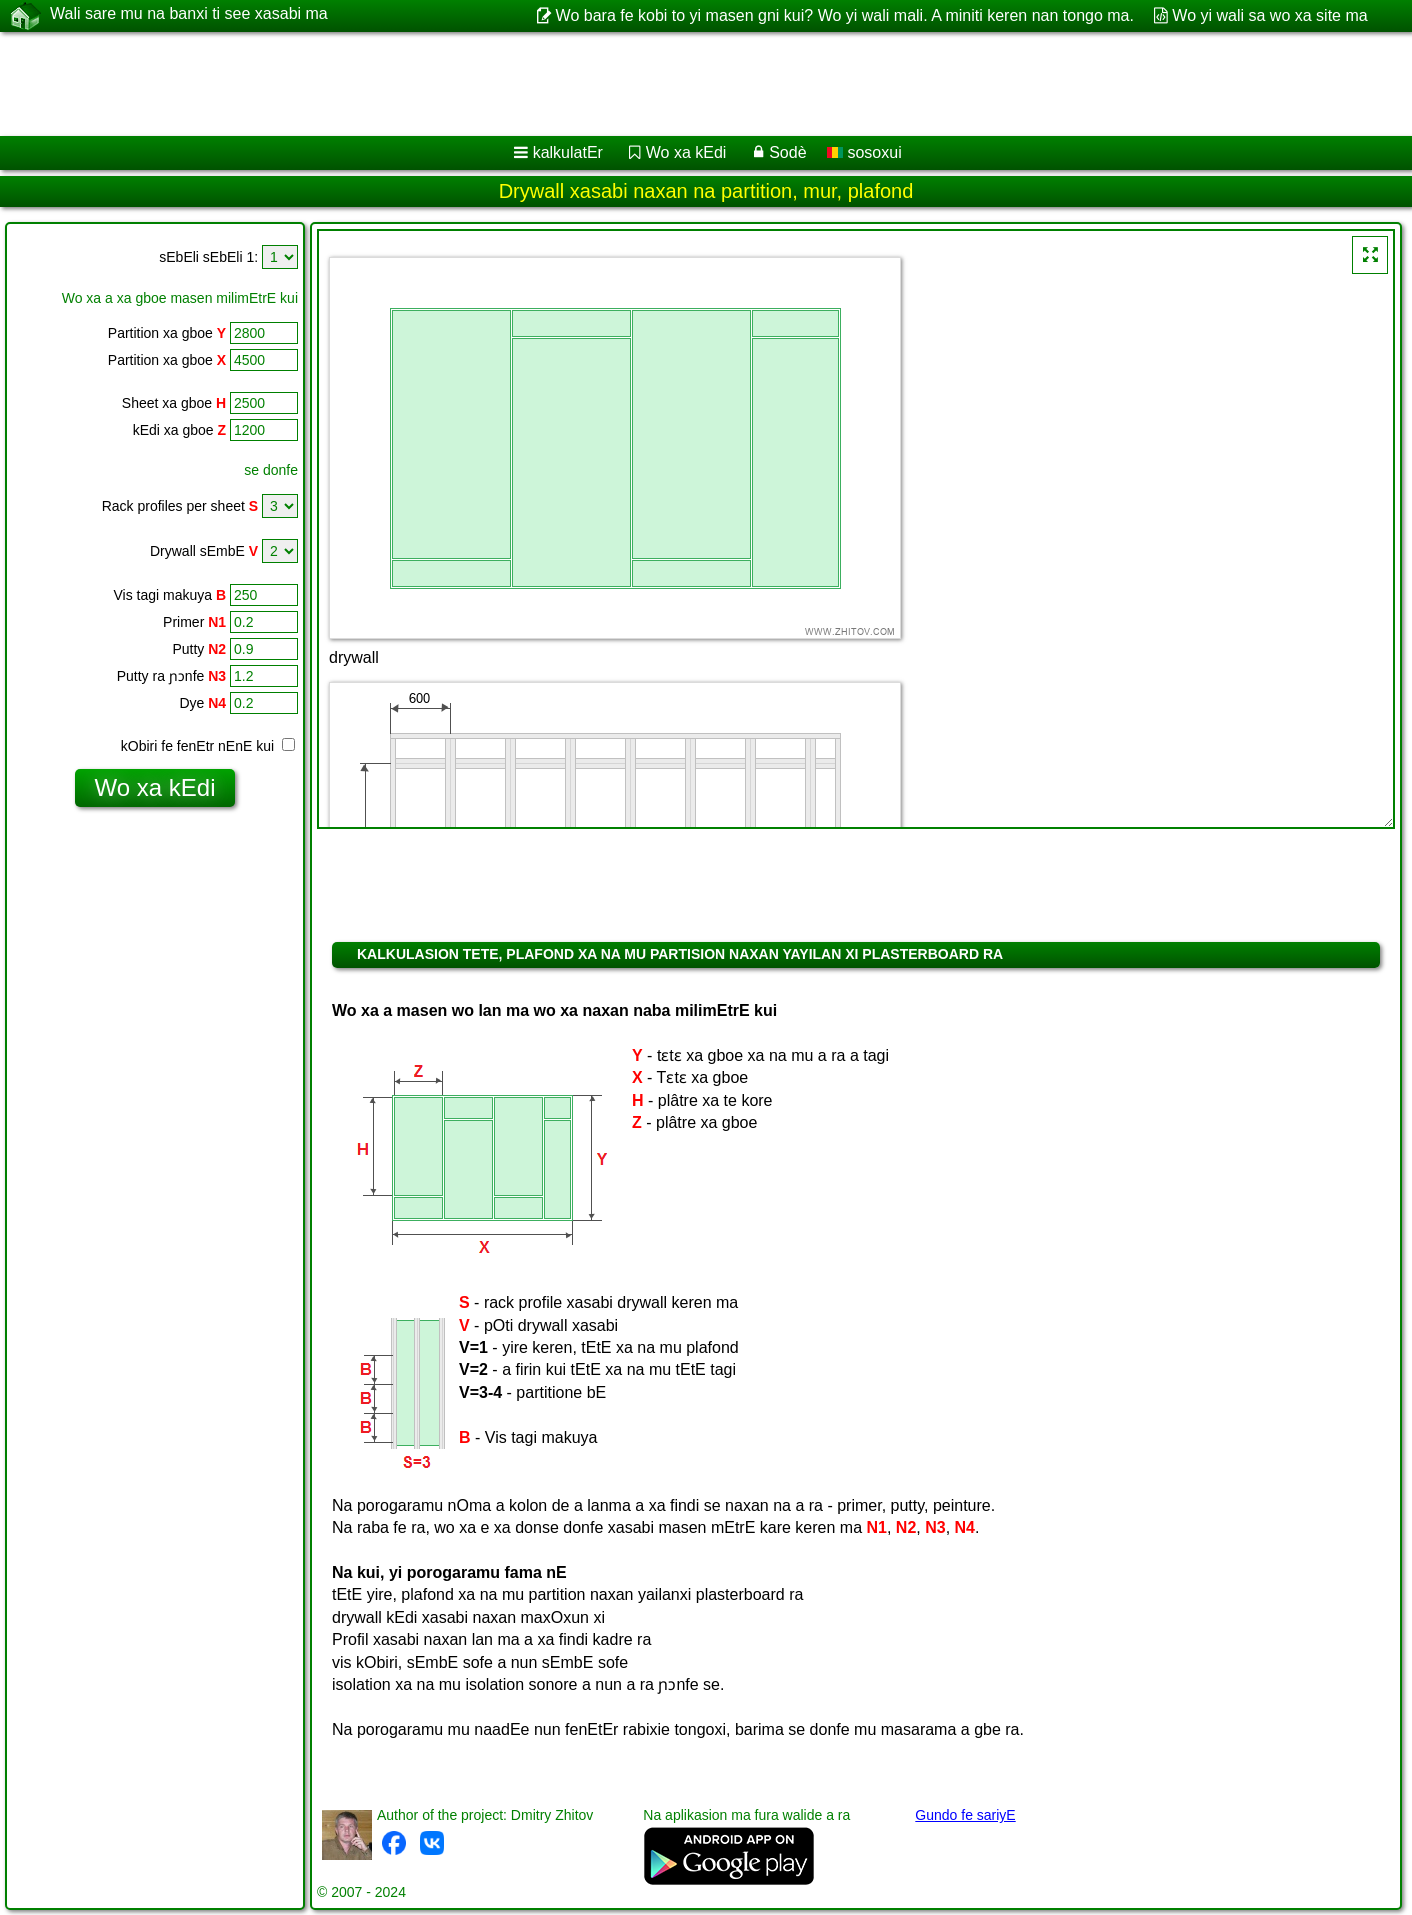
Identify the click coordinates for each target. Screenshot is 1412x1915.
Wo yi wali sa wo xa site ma (1269, 15)
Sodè (787, 152)
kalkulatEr (568, 152)
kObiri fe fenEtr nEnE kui (208, 746)
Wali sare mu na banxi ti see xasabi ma (189, 15)
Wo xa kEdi (686, 152)
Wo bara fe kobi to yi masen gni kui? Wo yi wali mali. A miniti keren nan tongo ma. (845, 15)
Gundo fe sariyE (965, 1815)
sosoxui (864, 152)
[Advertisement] (607, 84)
